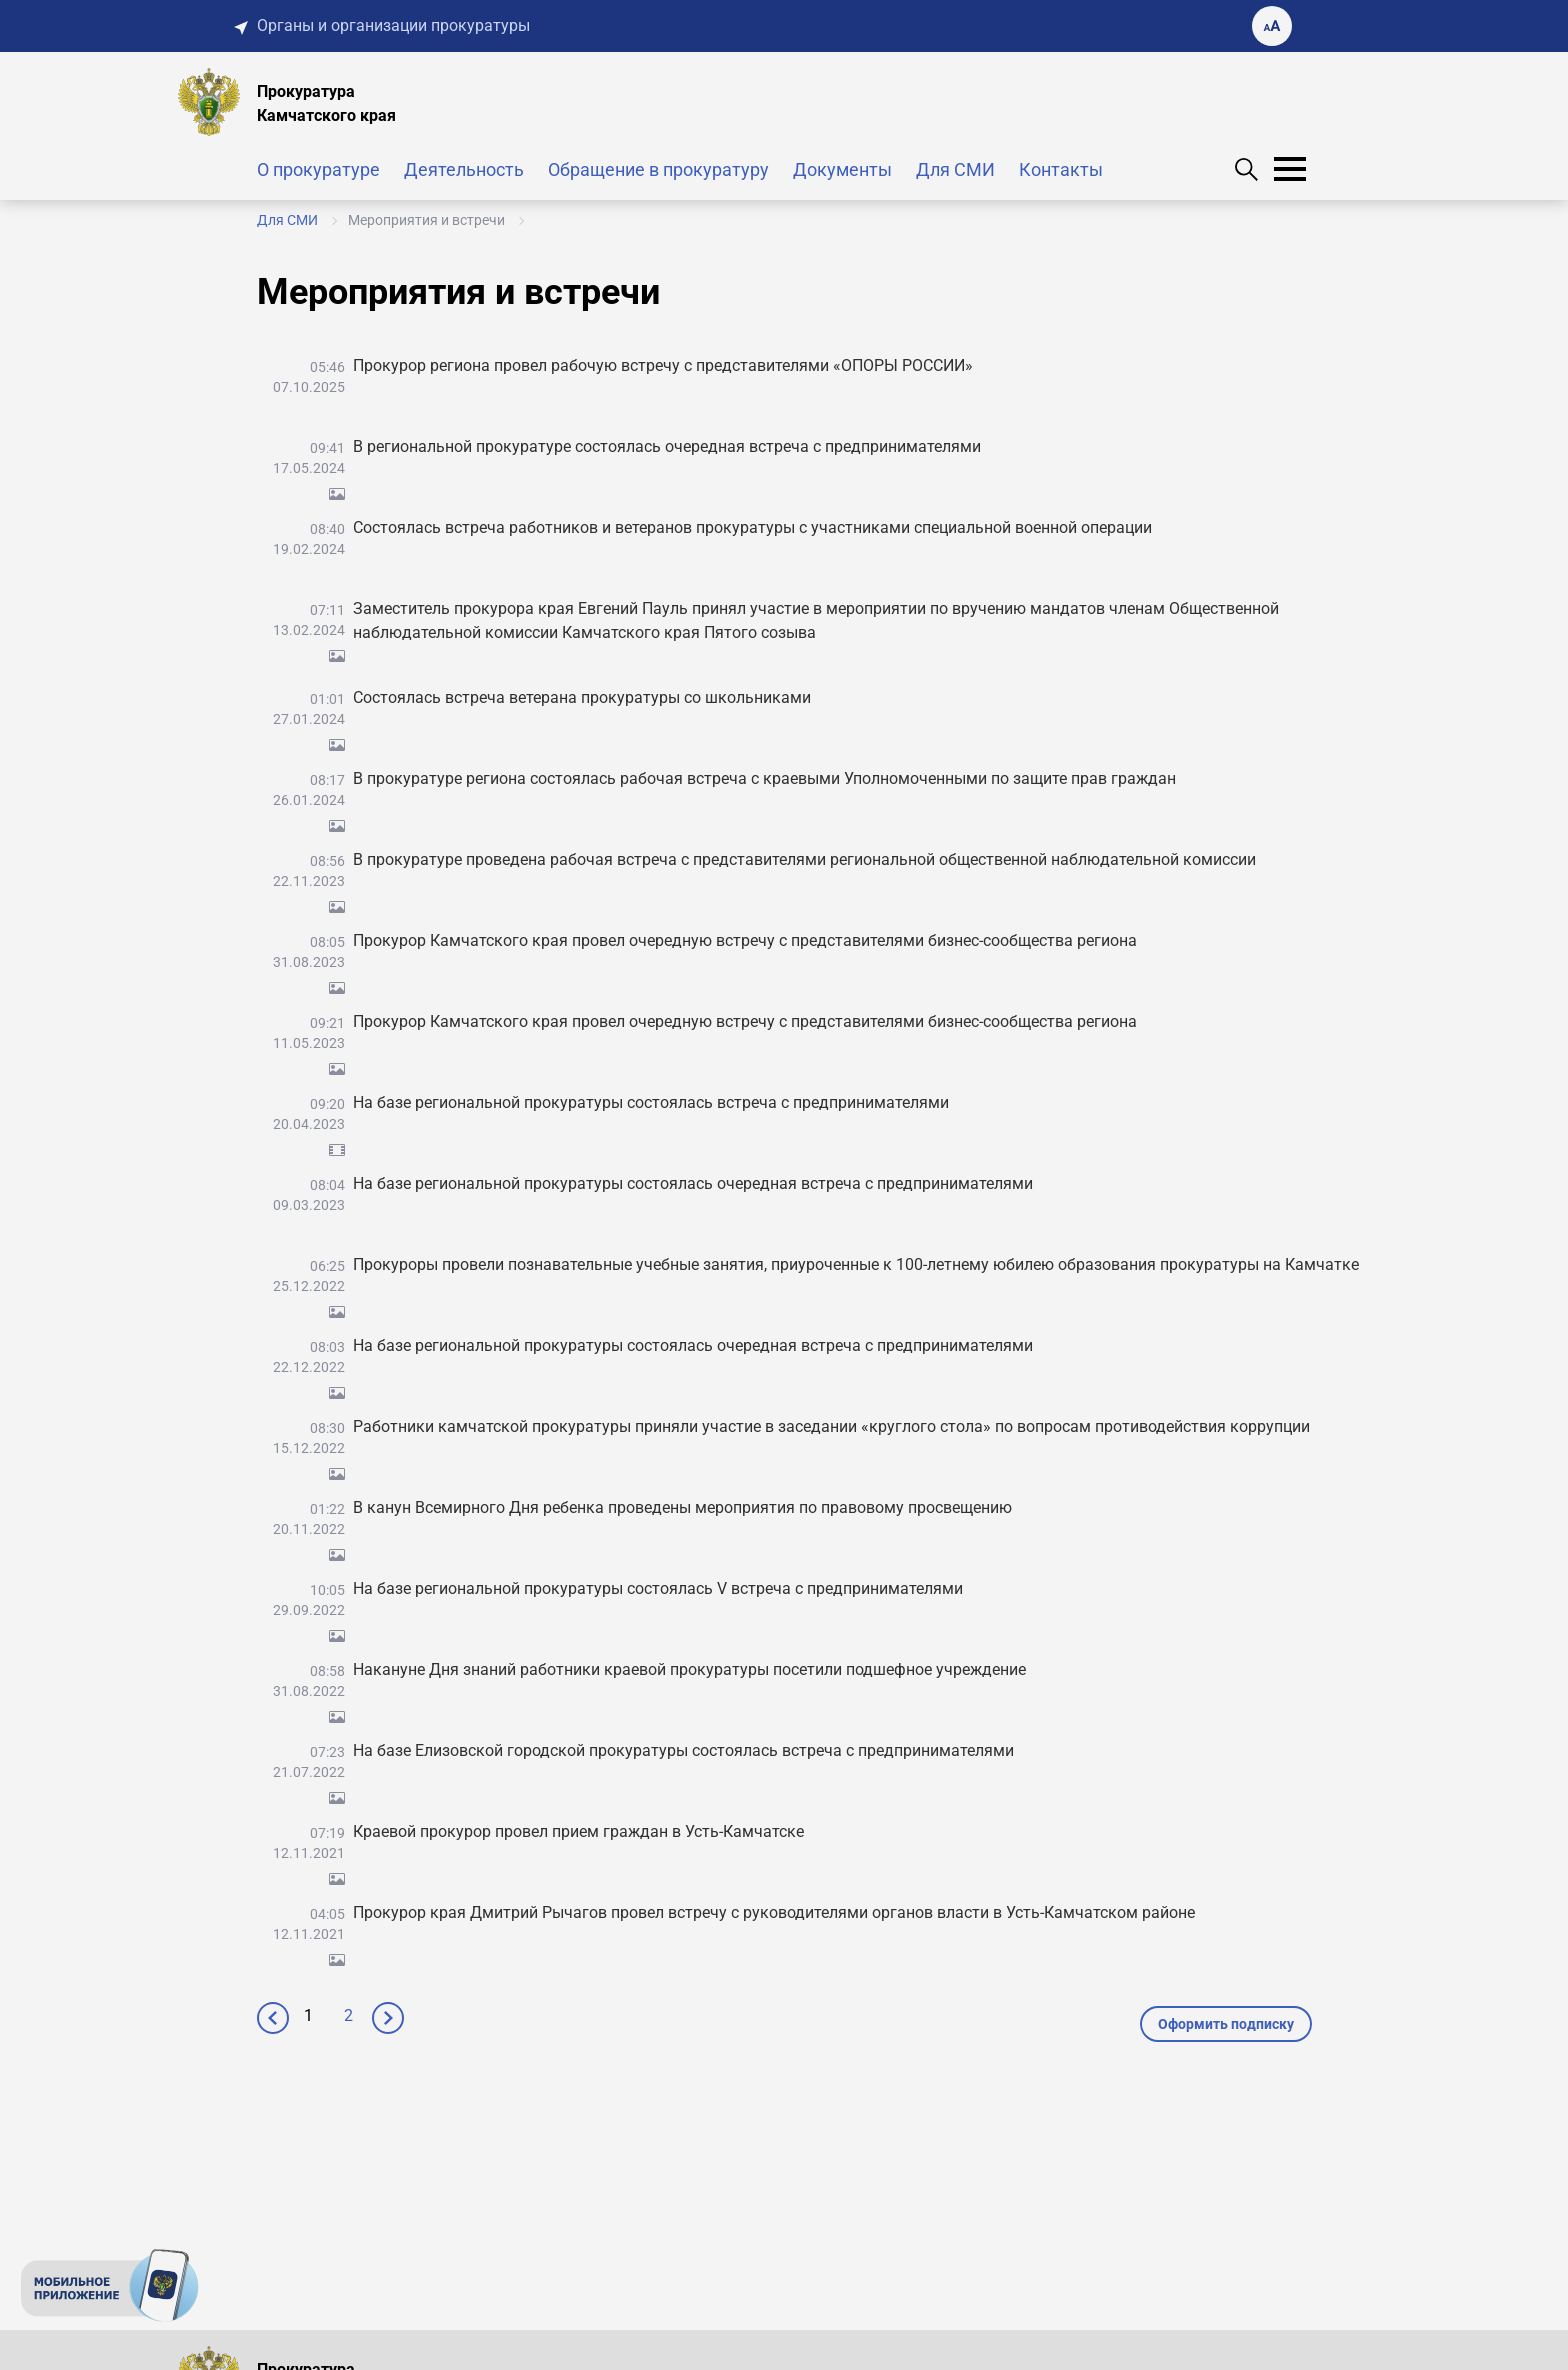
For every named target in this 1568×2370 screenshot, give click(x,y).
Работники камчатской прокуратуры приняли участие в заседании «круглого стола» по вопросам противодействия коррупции (831, 1426)
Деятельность (464, 169)
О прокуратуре (318, 169)
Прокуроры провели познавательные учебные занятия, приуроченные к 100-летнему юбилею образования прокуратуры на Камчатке (856, 1264)
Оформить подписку (1226, 2024)
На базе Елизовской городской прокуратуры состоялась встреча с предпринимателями (683, 1750)
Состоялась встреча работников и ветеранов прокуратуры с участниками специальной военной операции (752, 527)
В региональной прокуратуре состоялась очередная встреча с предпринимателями (667, 446)
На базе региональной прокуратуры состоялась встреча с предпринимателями (651, 1102)
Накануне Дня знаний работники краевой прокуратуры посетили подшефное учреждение (689, 1669)
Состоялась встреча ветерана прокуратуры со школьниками (582, 697)
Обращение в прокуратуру (658, 169)
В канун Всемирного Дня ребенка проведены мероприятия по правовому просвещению (682, 1507)
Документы (842, 169)
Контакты (1061, 169)
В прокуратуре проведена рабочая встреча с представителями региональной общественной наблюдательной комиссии (804, 859)
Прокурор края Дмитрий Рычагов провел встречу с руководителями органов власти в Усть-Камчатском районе (774, 1912)
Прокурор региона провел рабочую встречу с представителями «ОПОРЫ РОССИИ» (663, 365)
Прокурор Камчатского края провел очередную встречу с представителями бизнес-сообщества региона (745, 940)
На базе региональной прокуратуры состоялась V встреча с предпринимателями (658, 1588)
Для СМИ (955, 169)
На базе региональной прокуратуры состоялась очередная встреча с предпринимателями (693, 1183)
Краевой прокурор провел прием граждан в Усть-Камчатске (578, 1831)
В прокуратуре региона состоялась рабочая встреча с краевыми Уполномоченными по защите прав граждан (764, 778)
